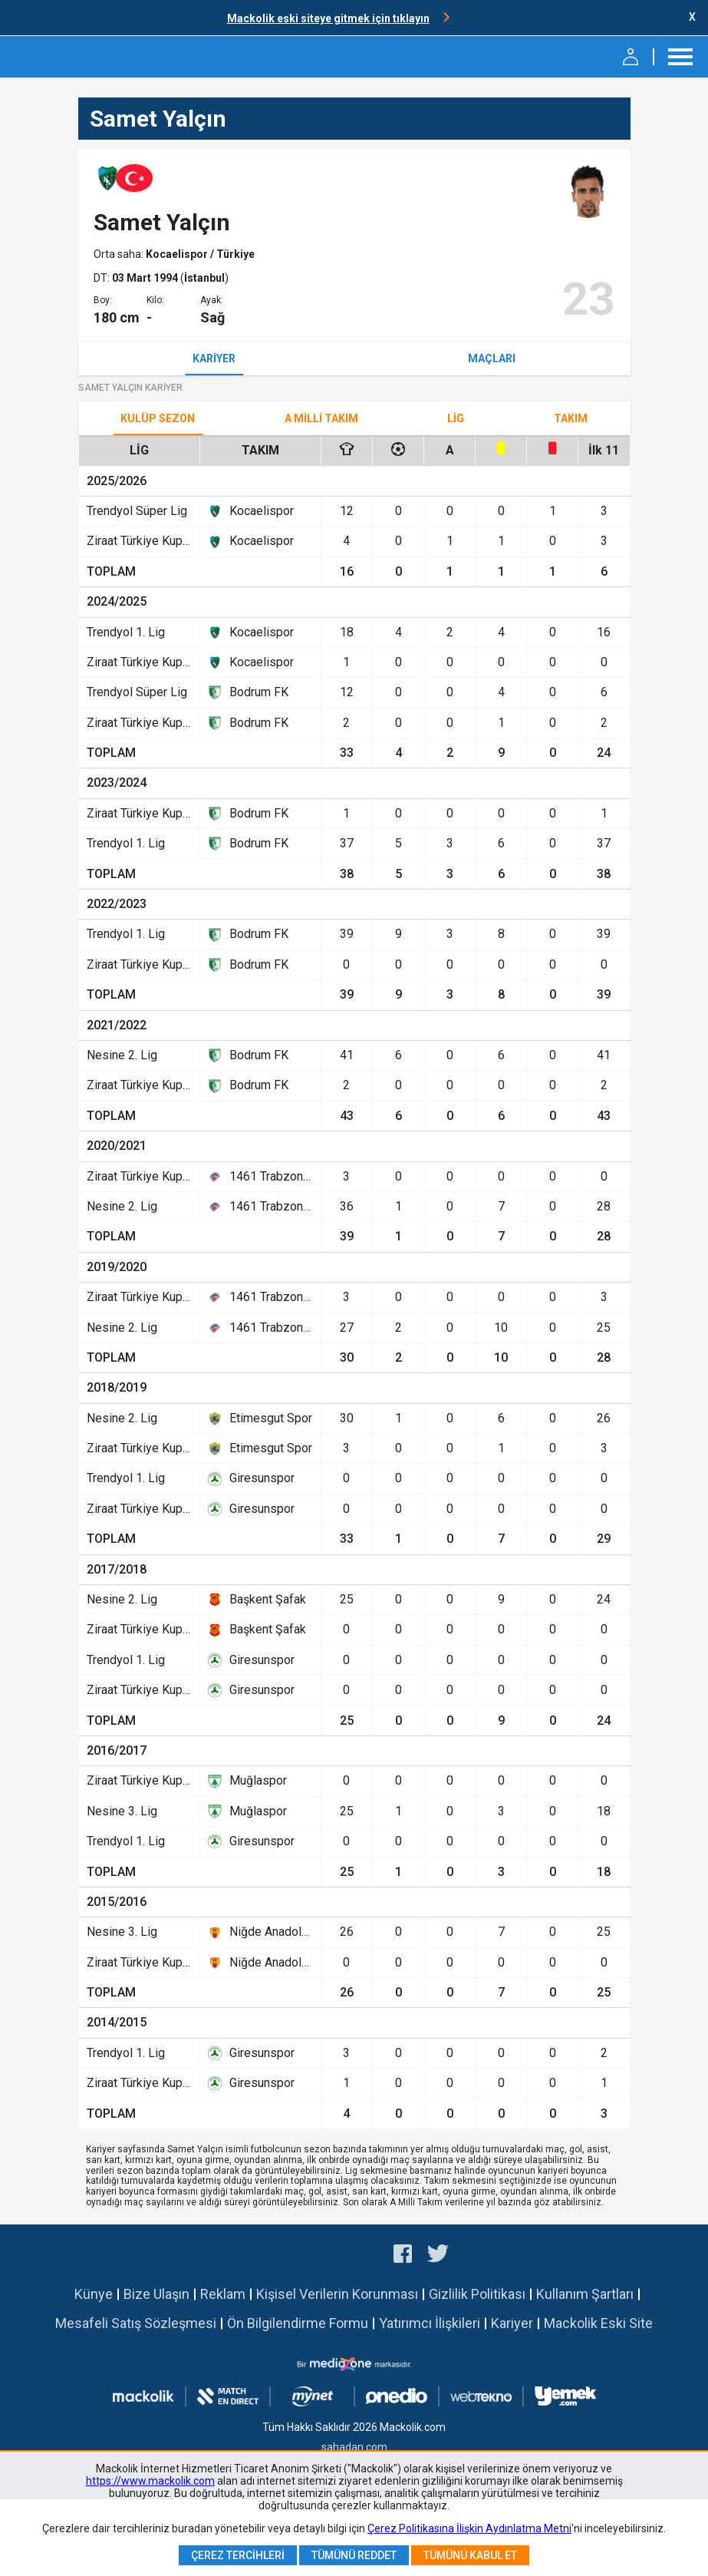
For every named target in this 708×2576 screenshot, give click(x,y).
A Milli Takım (321, 418)
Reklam (222, 2294)
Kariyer (214, 358)
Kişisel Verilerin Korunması (337, 2294)
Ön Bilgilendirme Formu (297, 2323)
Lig (455, 418)
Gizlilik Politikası (477, 2294)
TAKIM (571, 418)
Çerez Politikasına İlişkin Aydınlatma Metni (469, 2528)
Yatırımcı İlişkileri (429, 2323)
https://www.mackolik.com (150, 2481)
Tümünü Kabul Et (470, 2555)
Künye (93, 2294)
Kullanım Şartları (585, 2294)
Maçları (491, 358)
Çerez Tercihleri (238, 2555)
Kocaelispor (178, 254)
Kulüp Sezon (157, 418)
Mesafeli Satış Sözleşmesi (135, 2323)
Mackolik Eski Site (598, 2323)
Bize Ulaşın (156, 2294)
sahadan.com (354, 2447)
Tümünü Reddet (354, 2555)
